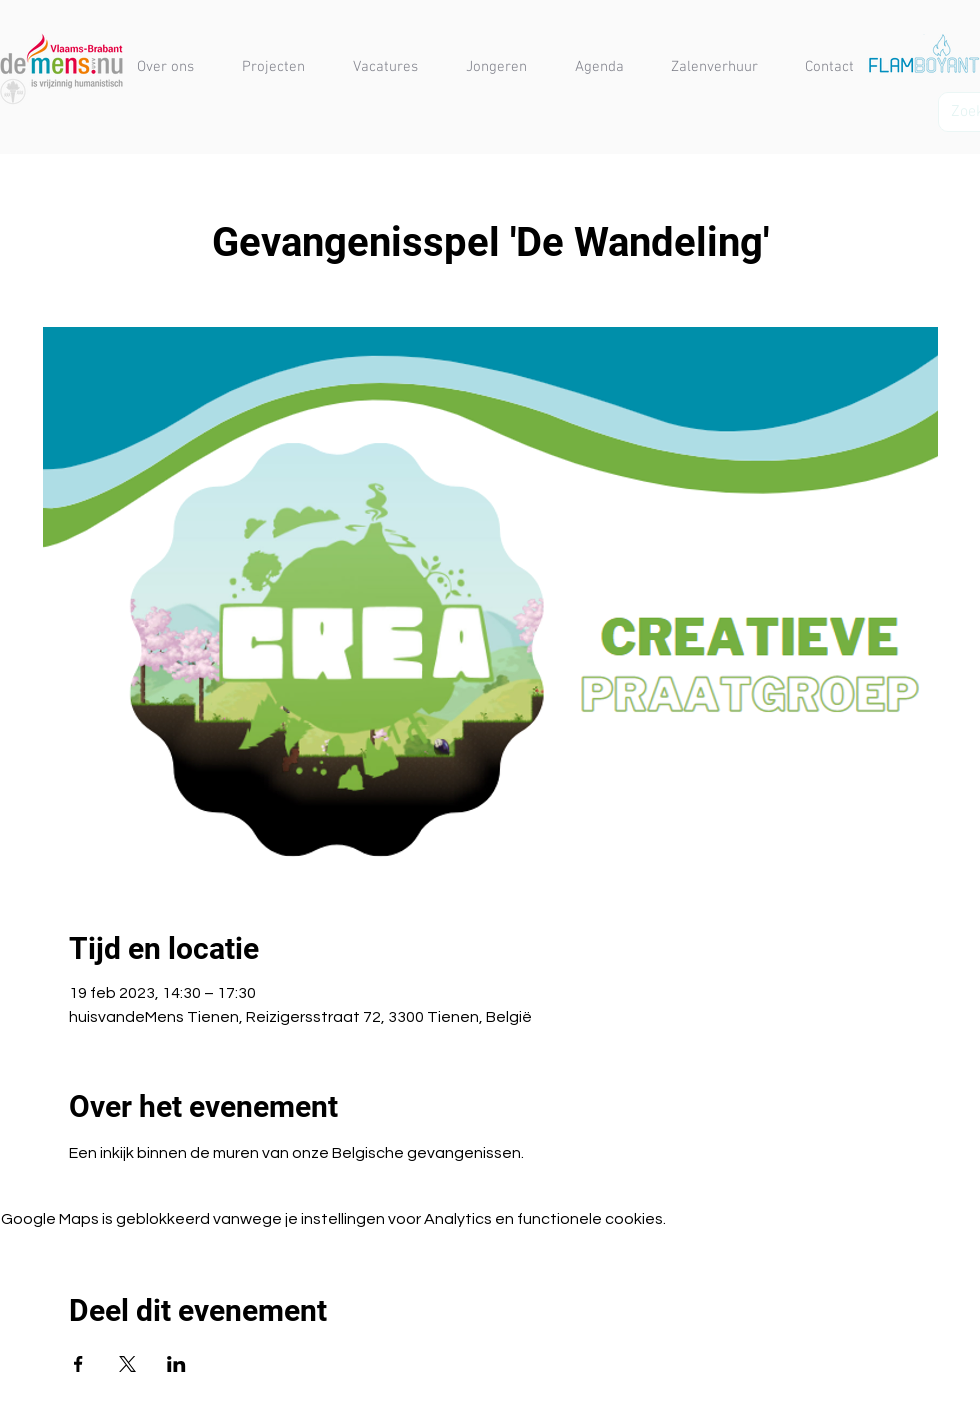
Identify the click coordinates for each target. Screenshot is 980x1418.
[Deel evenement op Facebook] (78, 1364)
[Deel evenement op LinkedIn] (176, 1364)
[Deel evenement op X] (127, 1364)
